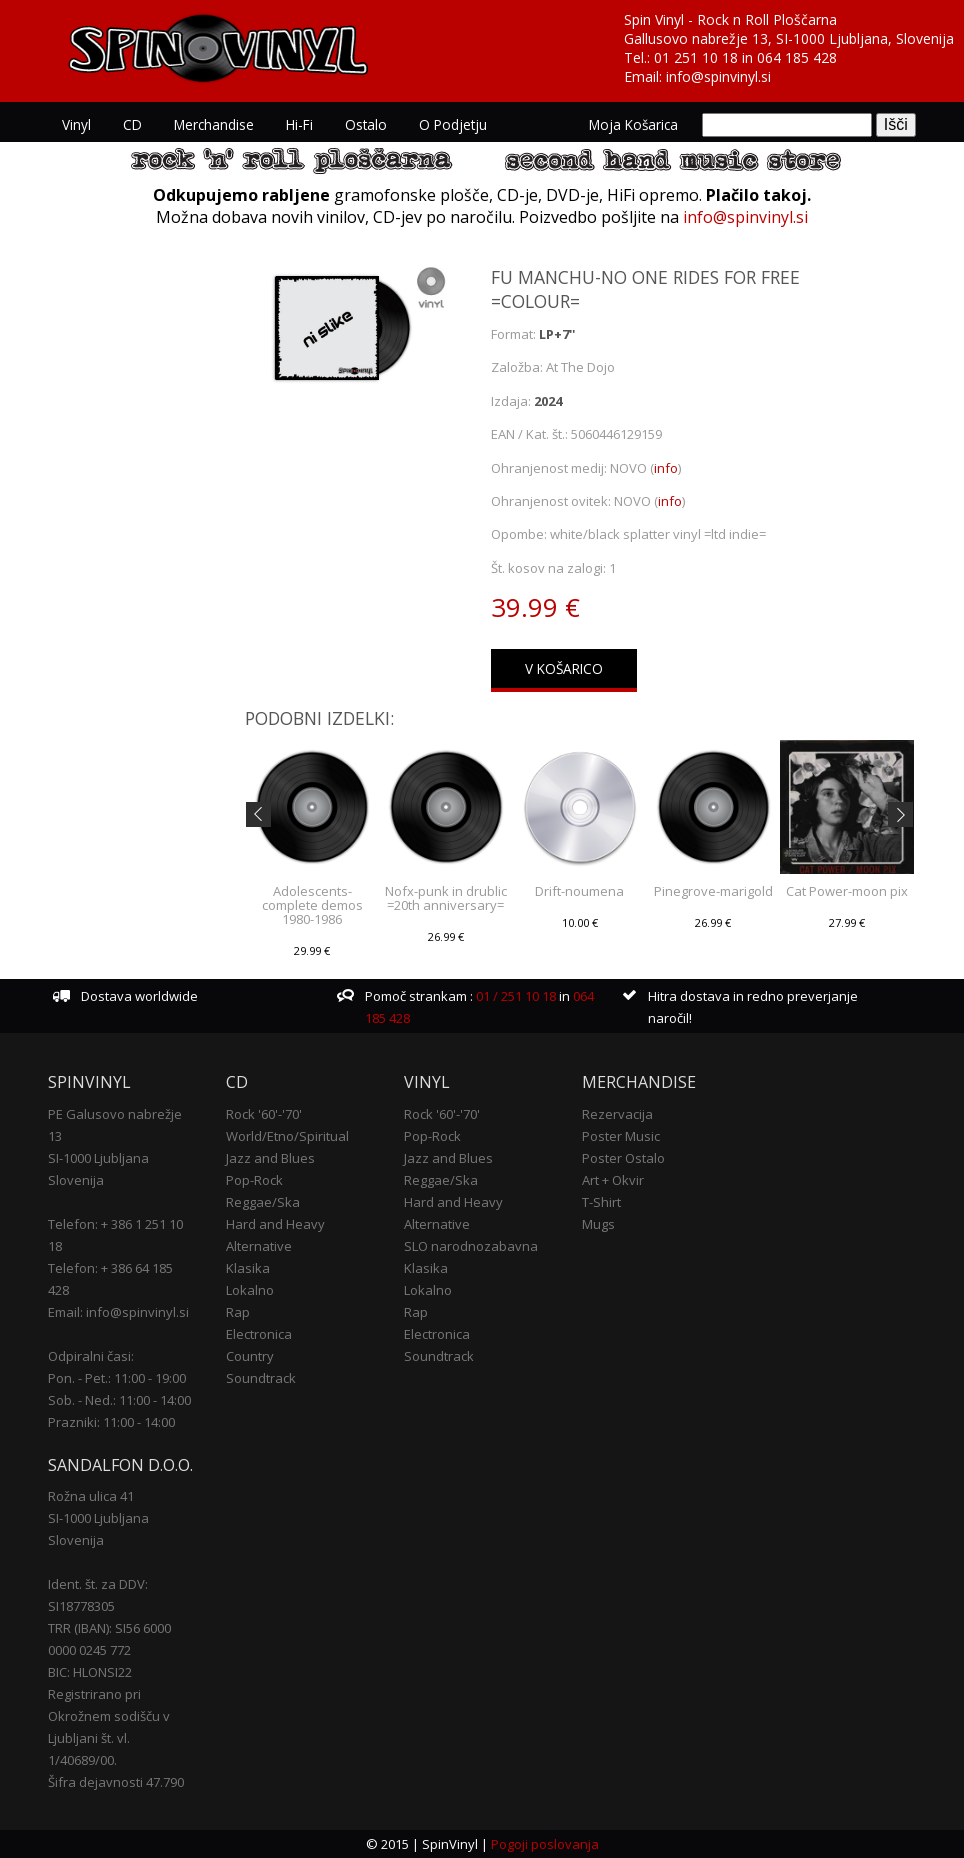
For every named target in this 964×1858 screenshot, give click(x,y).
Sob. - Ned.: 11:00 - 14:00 (119, 1400)
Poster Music (621, 1136)
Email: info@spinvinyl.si (118, 1312)
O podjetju (453, 124)
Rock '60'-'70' (264, 1114)
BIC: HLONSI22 (90, 1672)
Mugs (598, 1224)
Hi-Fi (299, 124)
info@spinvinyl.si (718, 76)
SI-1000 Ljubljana (98, 1158)
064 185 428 (797, 57)
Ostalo (366, 124)
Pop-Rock (254, 1180)
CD (132, 124)
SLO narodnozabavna (471, 1246)
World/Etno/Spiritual (287, 1136)
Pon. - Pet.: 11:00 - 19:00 (117, 1378)
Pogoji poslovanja (545, 1844)
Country (250, 1356)
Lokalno (250, 1290)
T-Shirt (601, 1202)
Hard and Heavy (275, 1224)
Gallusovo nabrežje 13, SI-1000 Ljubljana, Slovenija (789, 38)
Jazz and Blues (270, 1158)
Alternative (259, 1246)
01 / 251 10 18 (514, 996)
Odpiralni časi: (91, 1356)
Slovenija (76, 1180)
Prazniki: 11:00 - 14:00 (111, 1422)
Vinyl (76, 124)
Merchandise (214, 124)
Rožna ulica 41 (91, 1496)
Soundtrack (261, 1378)
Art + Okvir (613, 1180)
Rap (238, 1312)
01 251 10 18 (696, 57)
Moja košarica (633, 124)
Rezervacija (617, 1114)
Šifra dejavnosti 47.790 (116, 1782)
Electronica (259, 1334)
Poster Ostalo (623, 1158)
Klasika (248, 1268)
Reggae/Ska (263, 1202)
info (666, 468)
